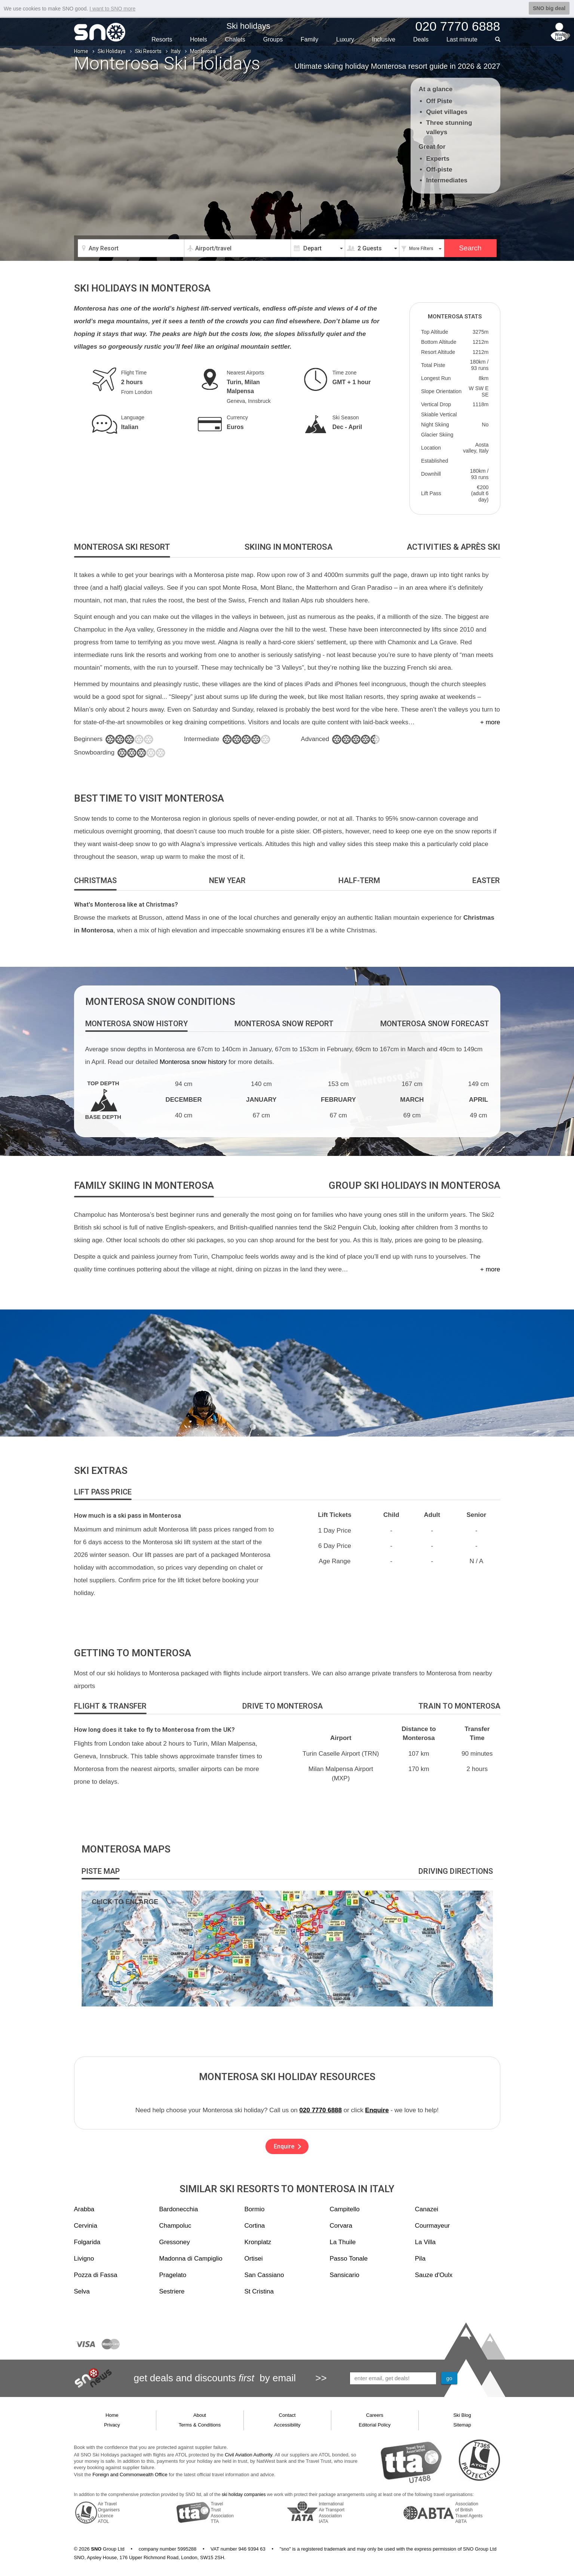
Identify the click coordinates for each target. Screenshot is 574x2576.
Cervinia (85, 2225)
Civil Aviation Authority (248, 2455)
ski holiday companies (243, 2494)
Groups (273, 39)
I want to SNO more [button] (112, 9)
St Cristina (259, 2291)
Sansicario (344, 2275)
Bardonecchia (178, 2209)
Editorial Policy (374, 2425)
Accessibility (287, 2425)
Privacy (112, 2425)
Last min (462, 39)
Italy (176, 51)
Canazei (426, 2209)
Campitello (345, 2209)
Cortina (255, 2225)
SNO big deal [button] (549, 8)
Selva (82, 2291)
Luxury (345, 39)
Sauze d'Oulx (434, 2275)
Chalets (235, 39)
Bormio (255, 2209)
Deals (421, 39)
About (199, 2415)
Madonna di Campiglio (190, 2258)
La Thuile (343, 2242)
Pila (420, 2258)
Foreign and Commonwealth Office (130, 2474)
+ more (490, 722)
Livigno (84, 2258)
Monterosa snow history (193, 1061)
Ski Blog (462, 2415)
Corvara (341, 2225)
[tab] (122, 547)
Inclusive (383, 39)
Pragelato (173, 2275)
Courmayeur (432, 2225)
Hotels (198, 39)
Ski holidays (248, 26)
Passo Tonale (349, 2258)
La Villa (425, 2242)
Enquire (377, 2110)
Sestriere (172, 2291)
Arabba (84, 2209)
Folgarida (87, 2242)
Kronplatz (258, 2242)
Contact (287, 2415)
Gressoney (174, 2242)
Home (81, 51)
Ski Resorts (148, 51)
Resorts (161, 39)
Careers (374, 2415)
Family (309, 39)
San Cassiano (264, 2275)
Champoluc (175, 2225)
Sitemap (462, 2425)
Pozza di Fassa (95, 2275)
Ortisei (254, 2258)
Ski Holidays (112, 51)
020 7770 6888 (321, 2110)
